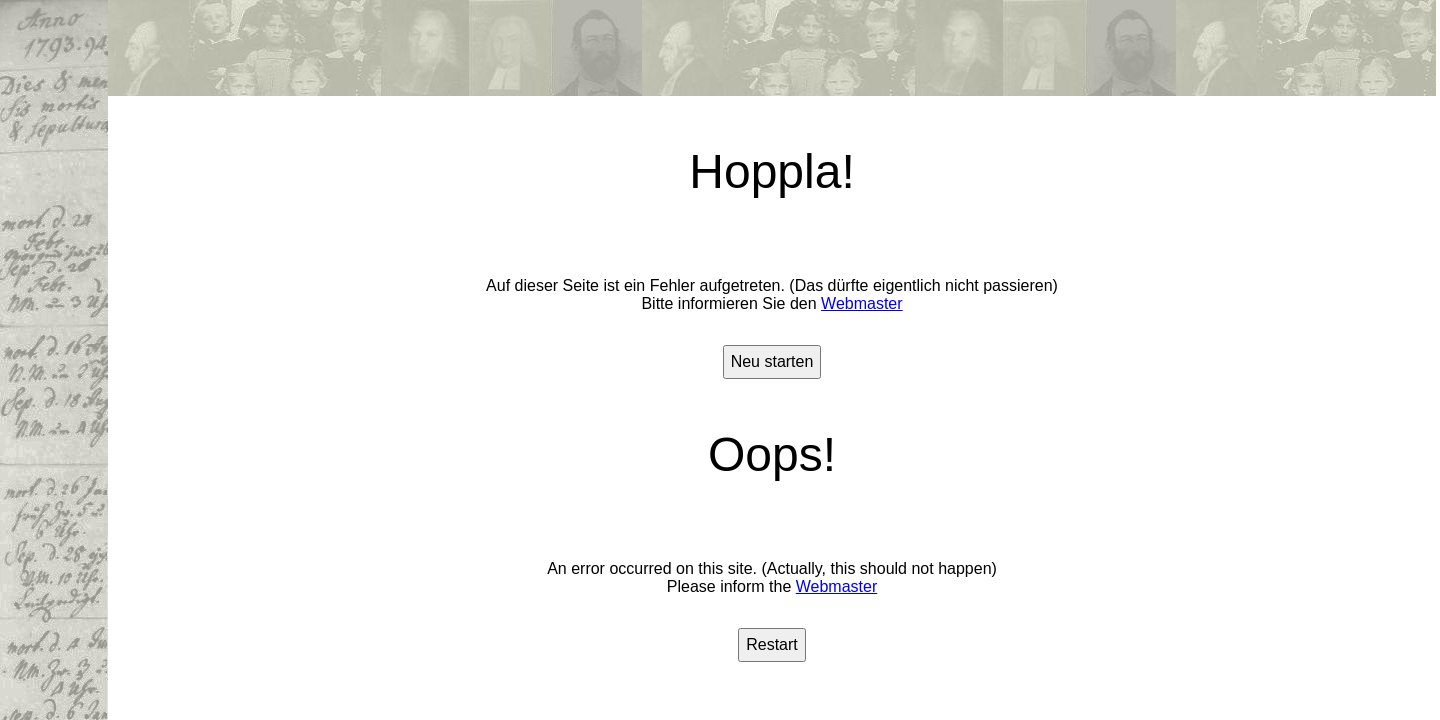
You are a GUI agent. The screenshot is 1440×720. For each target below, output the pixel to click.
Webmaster (862, 303)
